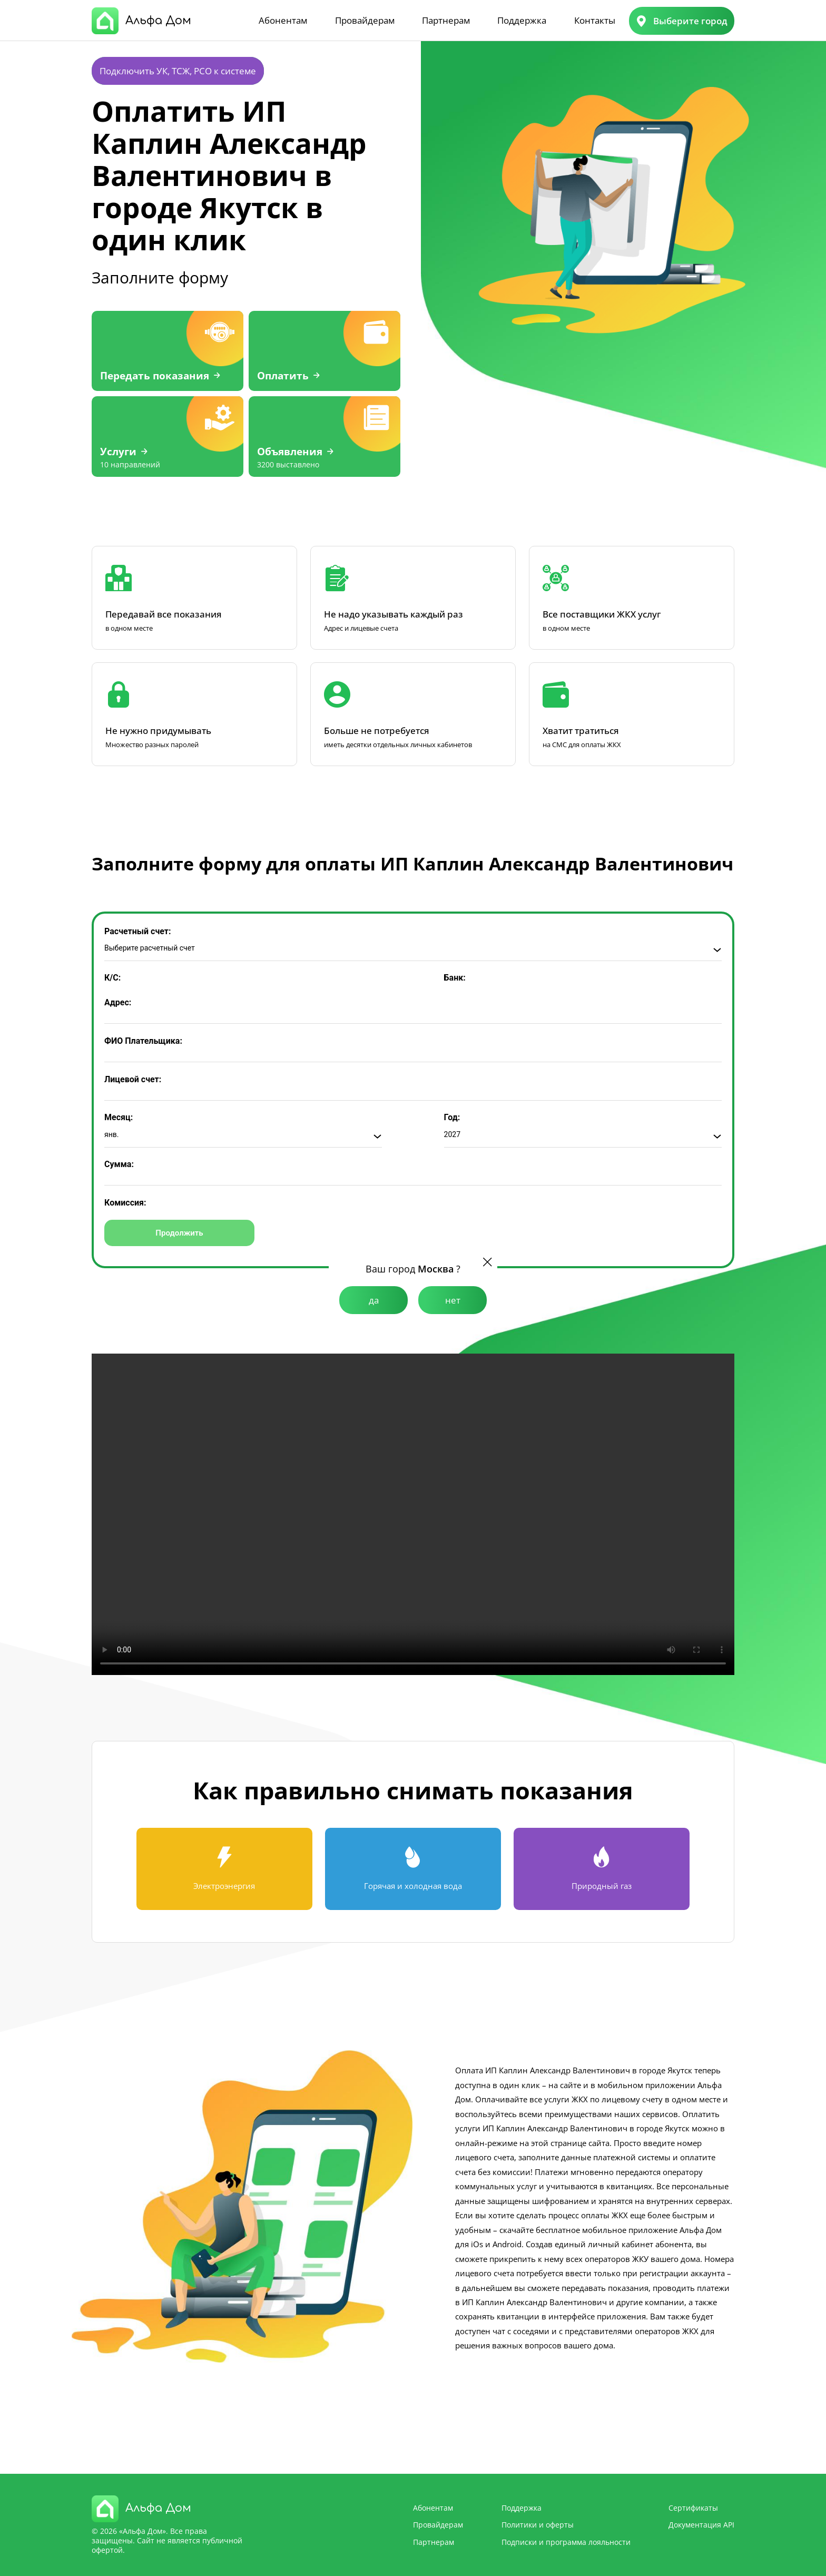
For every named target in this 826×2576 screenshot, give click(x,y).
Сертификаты (693, 2508)
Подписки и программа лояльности (566, 2542)
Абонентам (283, 20)
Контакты (594, 20)
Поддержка (521, 20)
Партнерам (446, 20)
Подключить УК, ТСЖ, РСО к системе (178, 71)
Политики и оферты (538, 2525)
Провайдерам (365, 20)
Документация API (701, 2525)
